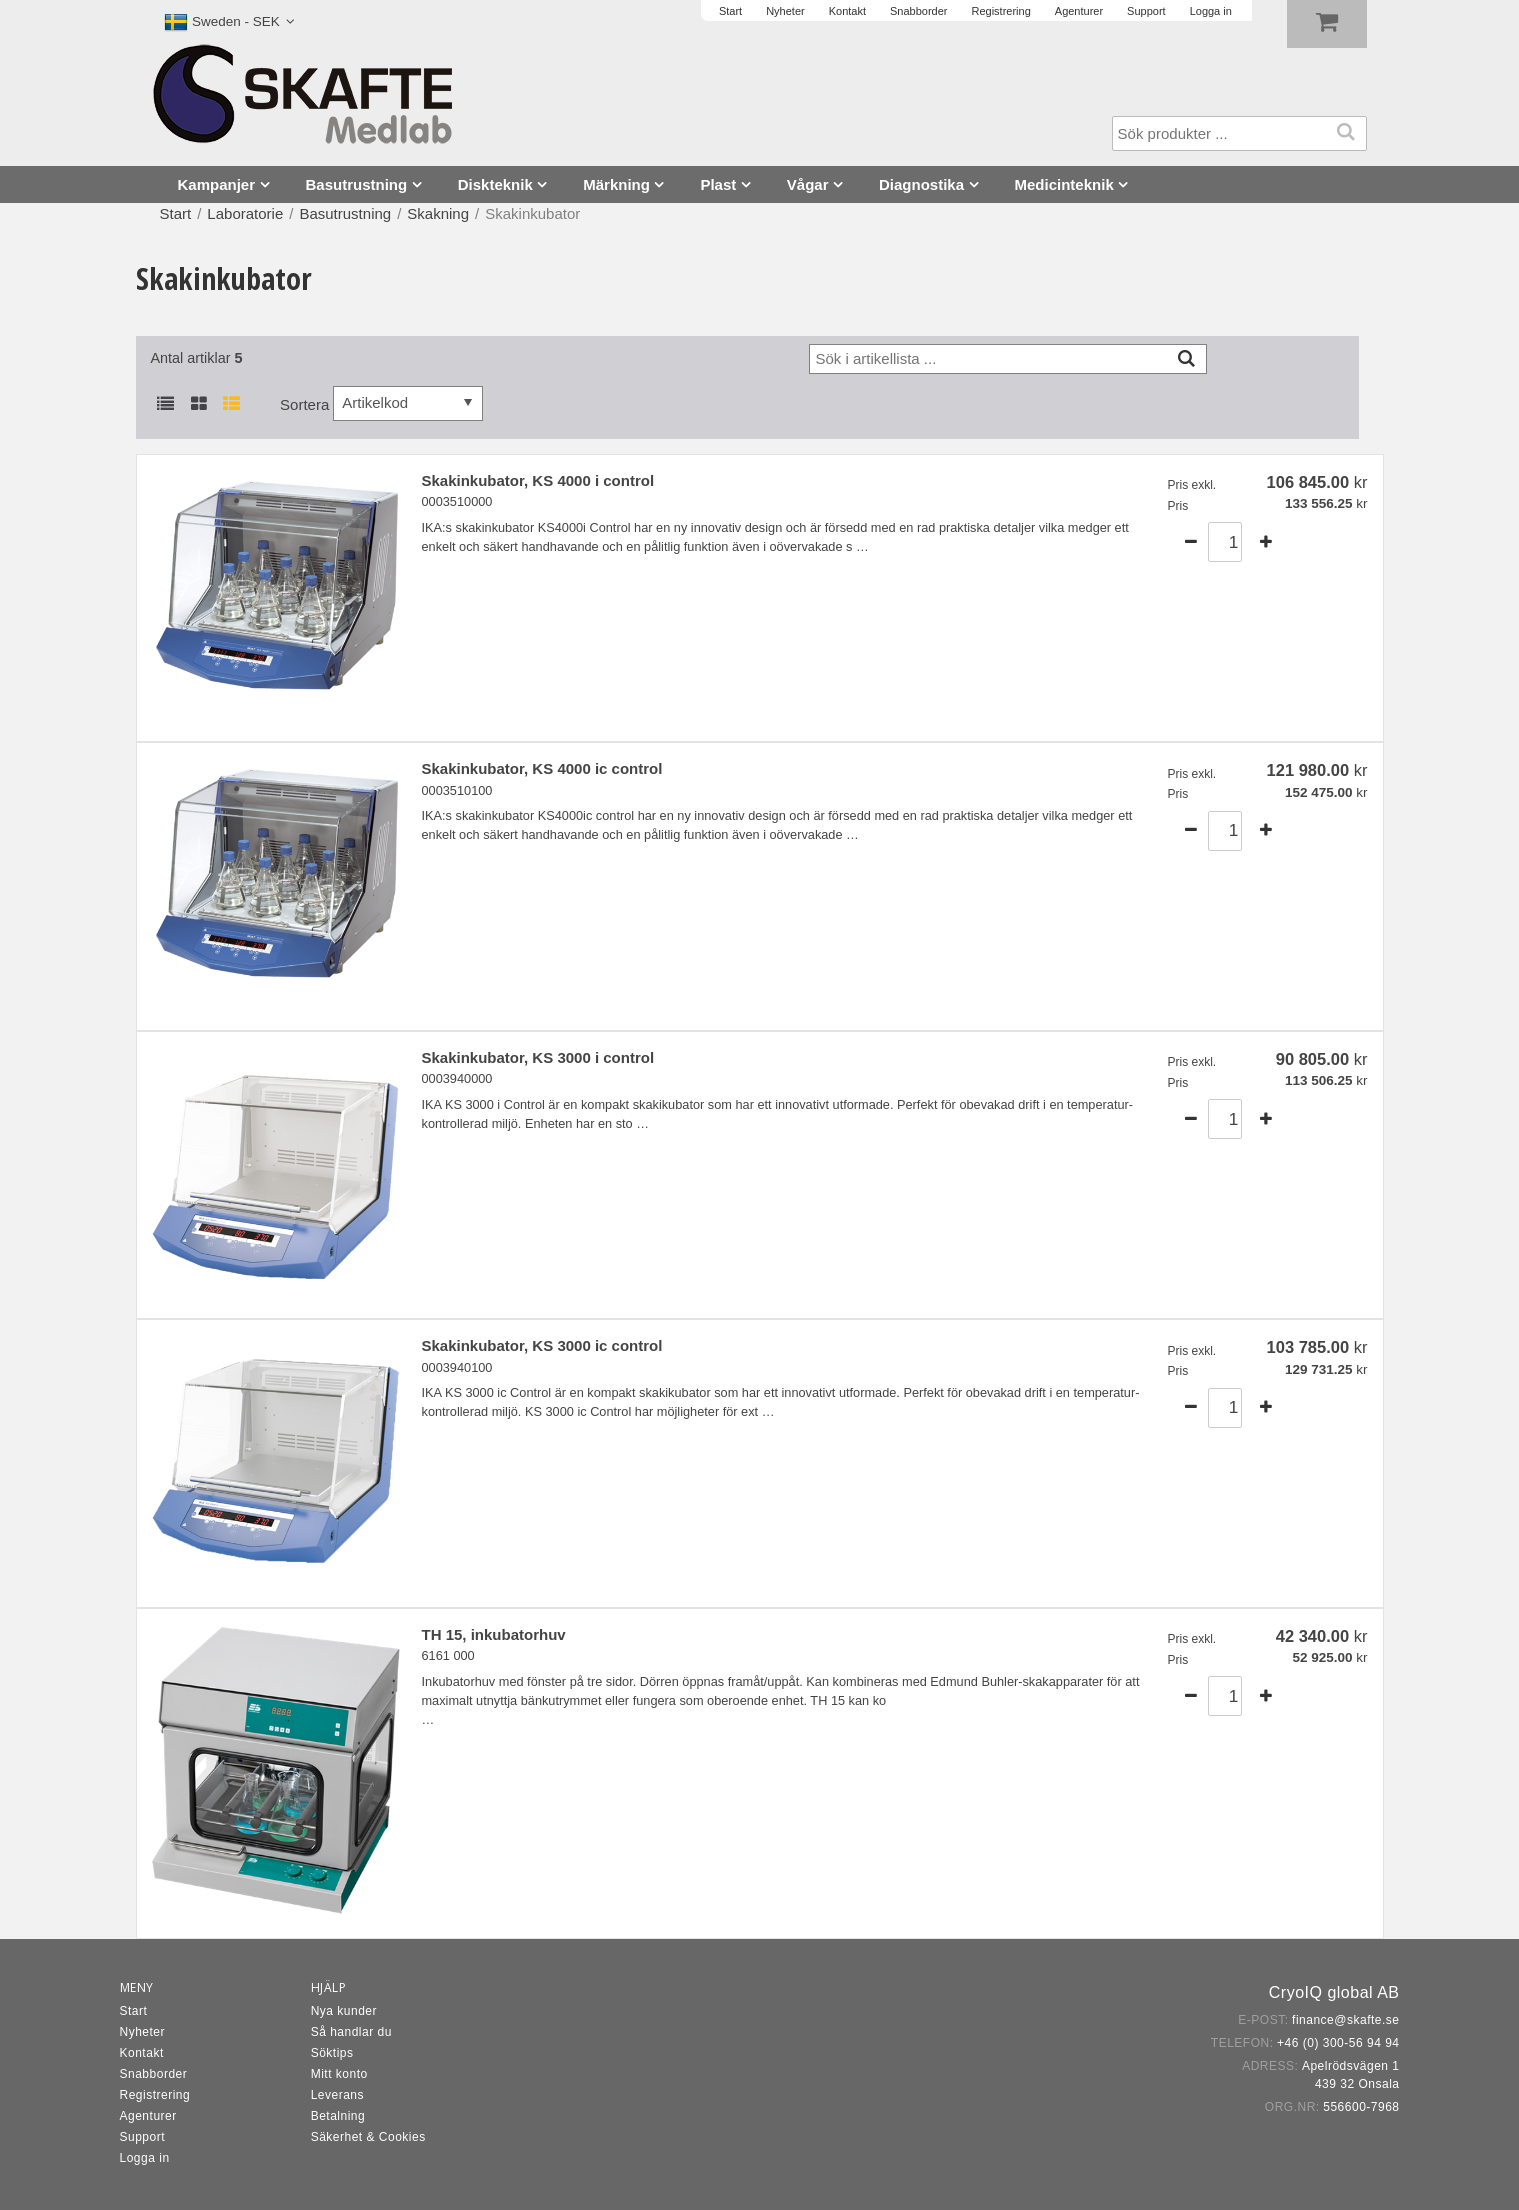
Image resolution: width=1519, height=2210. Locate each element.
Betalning (338, 2116)
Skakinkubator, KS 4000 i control (538, 480)
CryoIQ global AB (1334, 1992)
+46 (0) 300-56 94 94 (1338, 2043)
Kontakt (142, 2053)
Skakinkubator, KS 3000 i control (538, 1057)
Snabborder (154, 2074)
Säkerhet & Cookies (368, 2137)
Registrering (155, 2095)
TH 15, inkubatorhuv (494, 1634)
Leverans (337, 2095)
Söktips (332, 2053)
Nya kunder (344, 2011)
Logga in (145, 2158)
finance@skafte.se (1345, 2020)
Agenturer (148, 2116)
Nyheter (143, 2032)
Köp (1332, 542)
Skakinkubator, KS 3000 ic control (542, 1345)
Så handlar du (351, 2032)
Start (176, 213)
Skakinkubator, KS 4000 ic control (542, 768)
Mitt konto (339, 2074)
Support (143, 2137)
